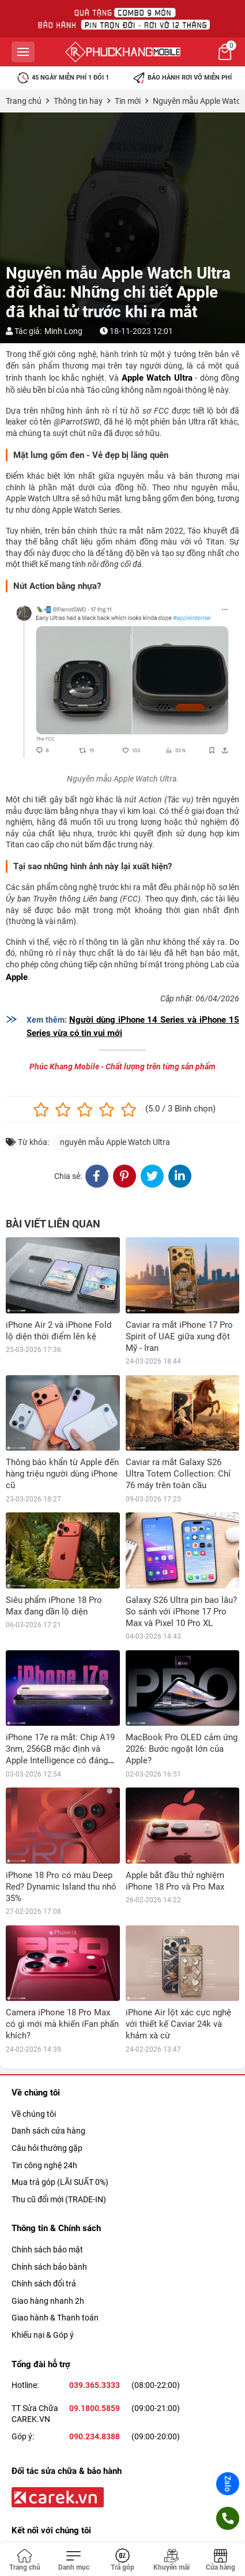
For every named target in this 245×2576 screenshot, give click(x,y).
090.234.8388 (94, 2436)
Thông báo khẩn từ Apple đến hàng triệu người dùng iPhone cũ (62, 1473)
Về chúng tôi (34, 2114)
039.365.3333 (94, 2385)
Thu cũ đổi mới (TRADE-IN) (59, 2199)
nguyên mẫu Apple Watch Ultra (115, 1142)
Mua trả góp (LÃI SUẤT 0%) (60, 2182)
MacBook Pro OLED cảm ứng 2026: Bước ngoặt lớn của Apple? (182, 1749)
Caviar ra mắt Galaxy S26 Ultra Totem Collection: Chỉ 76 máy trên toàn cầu (178, 1473)
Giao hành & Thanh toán (55, 2317)
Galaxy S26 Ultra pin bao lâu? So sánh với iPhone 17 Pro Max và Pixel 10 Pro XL (181, 1611)
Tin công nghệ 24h (44, 2165)
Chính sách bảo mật (47, 2249)
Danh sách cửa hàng (48, 2130)
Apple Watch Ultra (157, 378)
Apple (17, 977)
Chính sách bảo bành (49, 2266)
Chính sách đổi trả (44, 2283)
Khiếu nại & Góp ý (43, 2335)
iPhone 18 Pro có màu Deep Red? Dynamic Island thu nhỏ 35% (61, 1886)
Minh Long (63, 331)
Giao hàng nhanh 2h (48, 2300)
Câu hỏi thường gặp (47, 2148)
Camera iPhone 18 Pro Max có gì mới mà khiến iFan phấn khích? (62, 2024)
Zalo (227, 2484)
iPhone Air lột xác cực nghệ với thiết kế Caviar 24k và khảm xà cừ (178, 2024)
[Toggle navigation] (73, 2560)
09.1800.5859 (94, 2408)
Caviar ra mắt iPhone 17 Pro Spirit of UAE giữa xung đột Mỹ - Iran (179, 1336)
